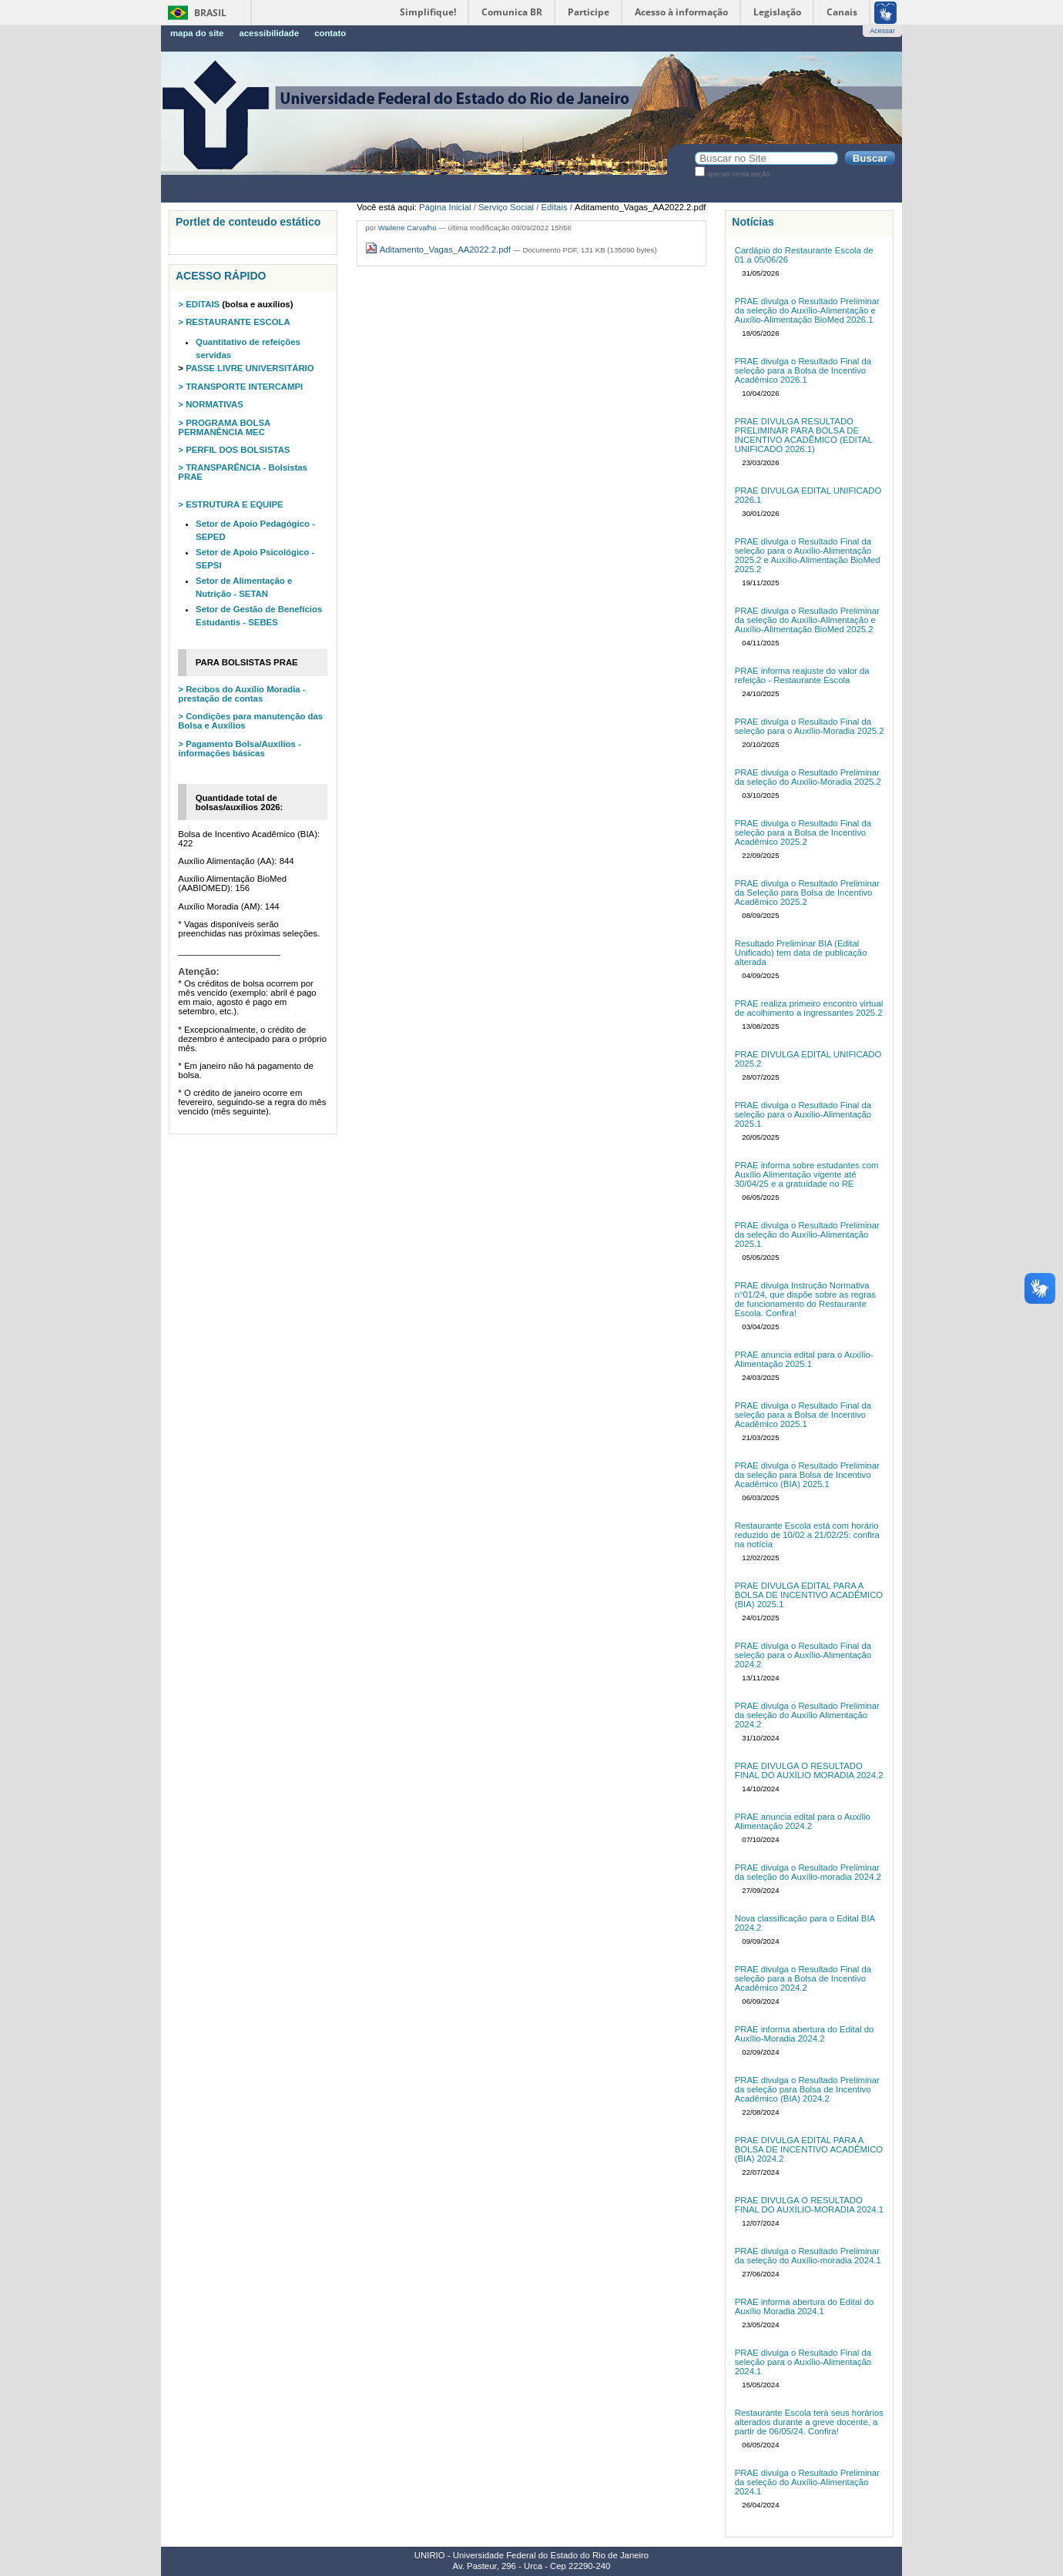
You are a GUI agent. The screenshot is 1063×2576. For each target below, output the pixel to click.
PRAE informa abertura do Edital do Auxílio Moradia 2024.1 (804, 2306)
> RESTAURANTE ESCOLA (234, 322)
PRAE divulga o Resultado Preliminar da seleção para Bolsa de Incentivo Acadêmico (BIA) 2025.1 (807, 1475)
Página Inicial (445, 207)
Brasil (210, 12)
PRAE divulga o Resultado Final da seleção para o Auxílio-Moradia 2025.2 (809, 726)
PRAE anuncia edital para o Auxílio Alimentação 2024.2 (802, 1821)
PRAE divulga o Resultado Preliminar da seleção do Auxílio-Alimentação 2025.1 (807, 1234)
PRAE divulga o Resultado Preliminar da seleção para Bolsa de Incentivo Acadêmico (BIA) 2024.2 (807, 2089)
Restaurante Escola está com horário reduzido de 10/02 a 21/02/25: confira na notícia (807, 1535)
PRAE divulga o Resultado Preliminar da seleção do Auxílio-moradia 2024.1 (808, 2255)
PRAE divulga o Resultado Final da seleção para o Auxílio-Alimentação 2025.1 (803, 1114)
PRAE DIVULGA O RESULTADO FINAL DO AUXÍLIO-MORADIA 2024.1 (809, 2205)
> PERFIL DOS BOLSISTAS (234, 449)
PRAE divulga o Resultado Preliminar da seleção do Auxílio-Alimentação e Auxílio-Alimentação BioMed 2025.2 (807, 620)
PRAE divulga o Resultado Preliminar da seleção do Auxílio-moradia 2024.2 (808, 1872)
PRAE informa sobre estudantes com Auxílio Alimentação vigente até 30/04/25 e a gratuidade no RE (807, 1174)
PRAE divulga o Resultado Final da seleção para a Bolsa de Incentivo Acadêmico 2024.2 (803, 1978)
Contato (330, 33)
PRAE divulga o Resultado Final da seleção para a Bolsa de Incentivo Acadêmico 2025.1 (803, 1415)
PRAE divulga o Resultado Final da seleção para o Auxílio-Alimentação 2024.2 (803, 1655)
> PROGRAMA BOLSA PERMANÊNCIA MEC (224, 427)
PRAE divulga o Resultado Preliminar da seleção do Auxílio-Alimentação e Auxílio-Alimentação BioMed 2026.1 (807, 310)
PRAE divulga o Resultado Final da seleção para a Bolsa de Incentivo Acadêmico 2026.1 (803, 370)
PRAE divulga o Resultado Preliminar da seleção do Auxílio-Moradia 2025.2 (808, 777)
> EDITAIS (199, 304)
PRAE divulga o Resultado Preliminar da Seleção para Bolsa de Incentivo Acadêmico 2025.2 (807, 892)
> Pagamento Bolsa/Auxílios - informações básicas (239, 748)
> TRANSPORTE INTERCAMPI (240, 386)
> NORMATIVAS (210, 404)
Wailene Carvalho (407, 227)
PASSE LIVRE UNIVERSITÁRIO (248, 368)
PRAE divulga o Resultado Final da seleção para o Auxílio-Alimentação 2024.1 (803, 2362)
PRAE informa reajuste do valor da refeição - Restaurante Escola (802, 675)
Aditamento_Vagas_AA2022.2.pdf (439, 249)
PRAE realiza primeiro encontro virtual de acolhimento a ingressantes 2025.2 (809, 1008)
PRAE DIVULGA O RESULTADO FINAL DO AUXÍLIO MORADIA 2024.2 (809, 1770)
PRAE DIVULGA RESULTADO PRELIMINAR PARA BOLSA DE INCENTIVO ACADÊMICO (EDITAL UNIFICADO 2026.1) (804, 435)
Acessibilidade (269, 33)
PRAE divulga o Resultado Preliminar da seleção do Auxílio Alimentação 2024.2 (807, 1715)
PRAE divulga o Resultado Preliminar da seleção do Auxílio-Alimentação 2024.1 (807, 2482)
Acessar (882, 31)
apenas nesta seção (738, 174)
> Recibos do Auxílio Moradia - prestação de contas (241, 694)
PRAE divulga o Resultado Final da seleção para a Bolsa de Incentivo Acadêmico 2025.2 (803, 832)
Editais (555, 207)
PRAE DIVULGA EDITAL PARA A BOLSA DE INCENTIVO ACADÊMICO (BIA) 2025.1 (809, 1595)
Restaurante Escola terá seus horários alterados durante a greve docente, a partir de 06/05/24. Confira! (809, 2422)
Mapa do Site (196, 33)
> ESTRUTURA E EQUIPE (230, 504)
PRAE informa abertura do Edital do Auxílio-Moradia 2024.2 (804, 2034)
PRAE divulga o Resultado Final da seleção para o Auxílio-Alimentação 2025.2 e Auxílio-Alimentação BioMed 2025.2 (807, 555)
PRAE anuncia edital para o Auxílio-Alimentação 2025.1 (804, 1359)
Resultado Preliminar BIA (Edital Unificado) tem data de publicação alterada (801, 952)
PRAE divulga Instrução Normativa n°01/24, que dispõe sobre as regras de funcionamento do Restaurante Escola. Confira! (805, 1299)
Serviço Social (506, 207)
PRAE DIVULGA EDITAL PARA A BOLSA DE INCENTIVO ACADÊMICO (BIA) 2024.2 (809, 2149)
